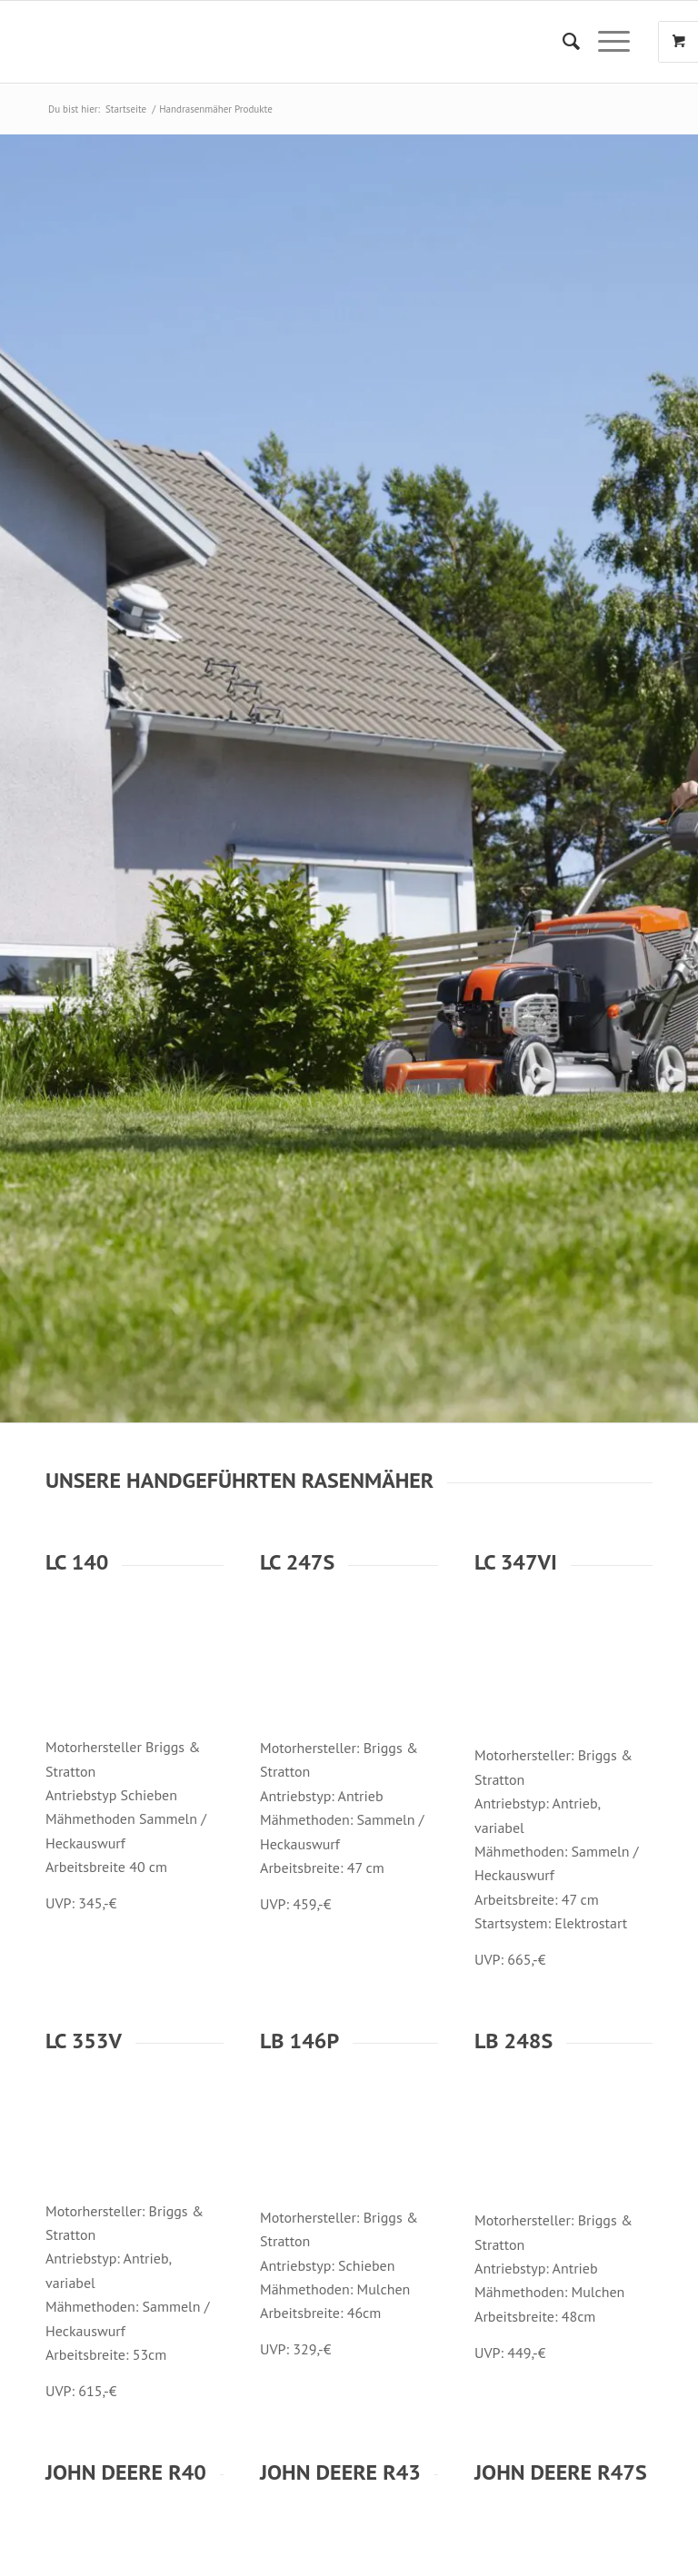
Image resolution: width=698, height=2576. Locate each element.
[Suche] (562, 42)
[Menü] (605, 42)
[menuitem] (562, 42)
